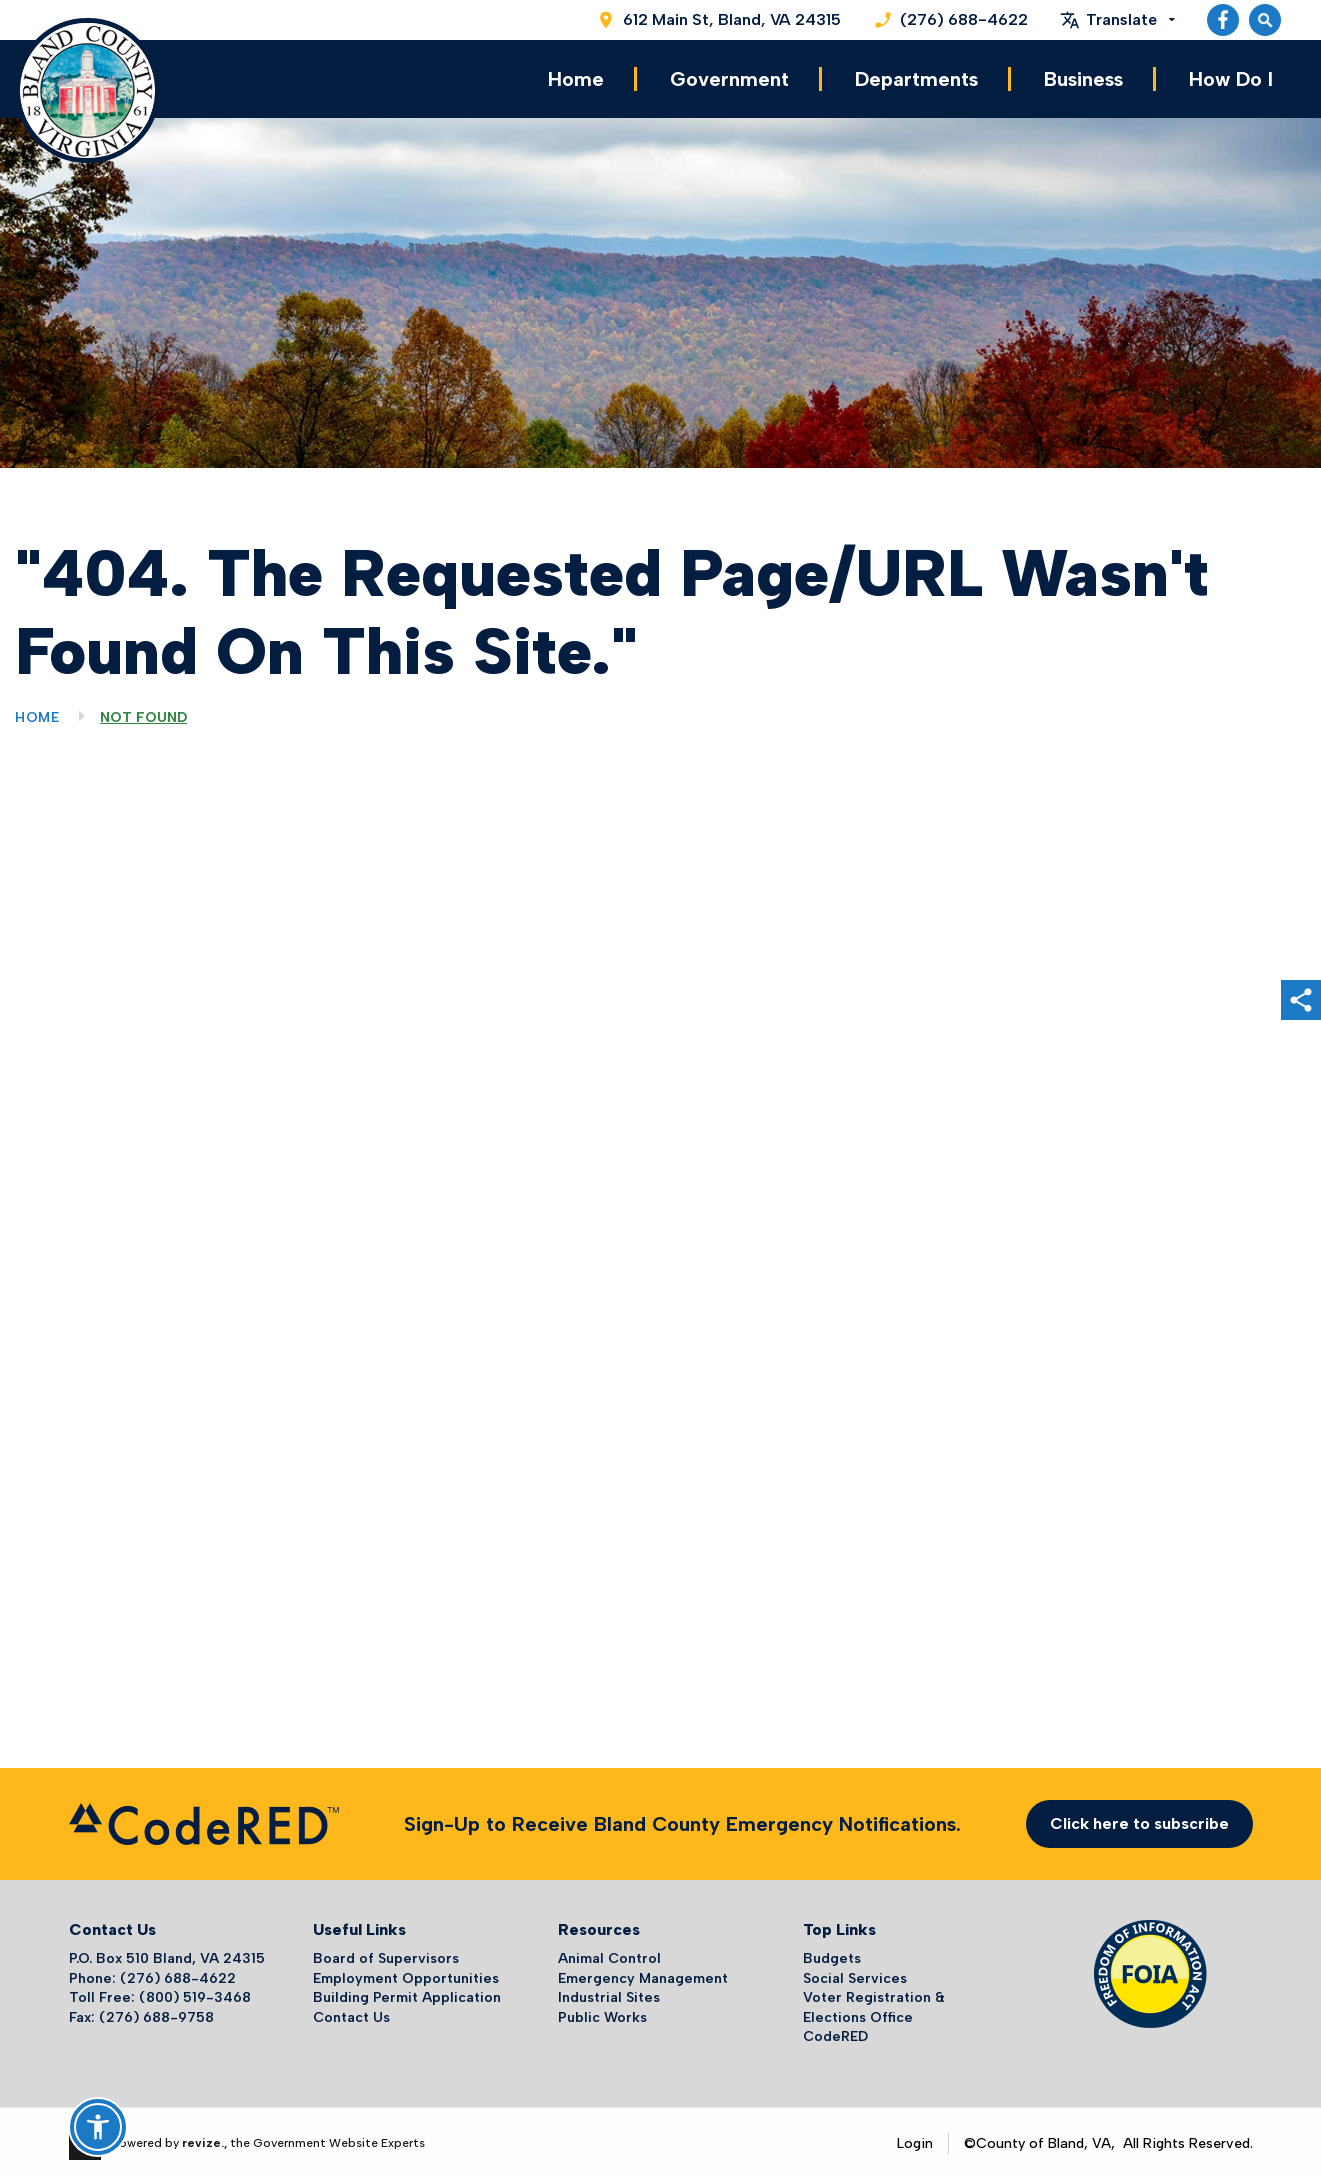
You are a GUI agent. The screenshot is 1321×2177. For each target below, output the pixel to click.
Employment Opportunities (406, 1975)
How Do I (1231, 78)
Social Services (855, 1975)
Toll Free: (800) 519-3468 (160, 1994)
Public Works (602, 2014)
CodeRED (835, 2034)
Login (915, 2140)
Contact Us (351, 2014)
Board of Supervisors (386, 1955)
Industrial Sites (609, 1994)
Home (576, 78)
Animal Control (609, 1955)
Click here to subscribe (1139, 1820)
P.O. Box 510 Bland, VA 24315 (167, 1955)
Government (729, 78)
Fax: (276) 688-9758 (141, 2014)
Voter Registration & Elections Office (874, 2004)
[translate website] (1117, 20)
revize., (204, 2140)
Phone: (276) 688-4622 (152, 1975)
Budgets (832, 1955)
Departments (916, 78)
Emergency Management (643, 1975)
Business (1083, 78)
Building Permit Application (407, 1994)
